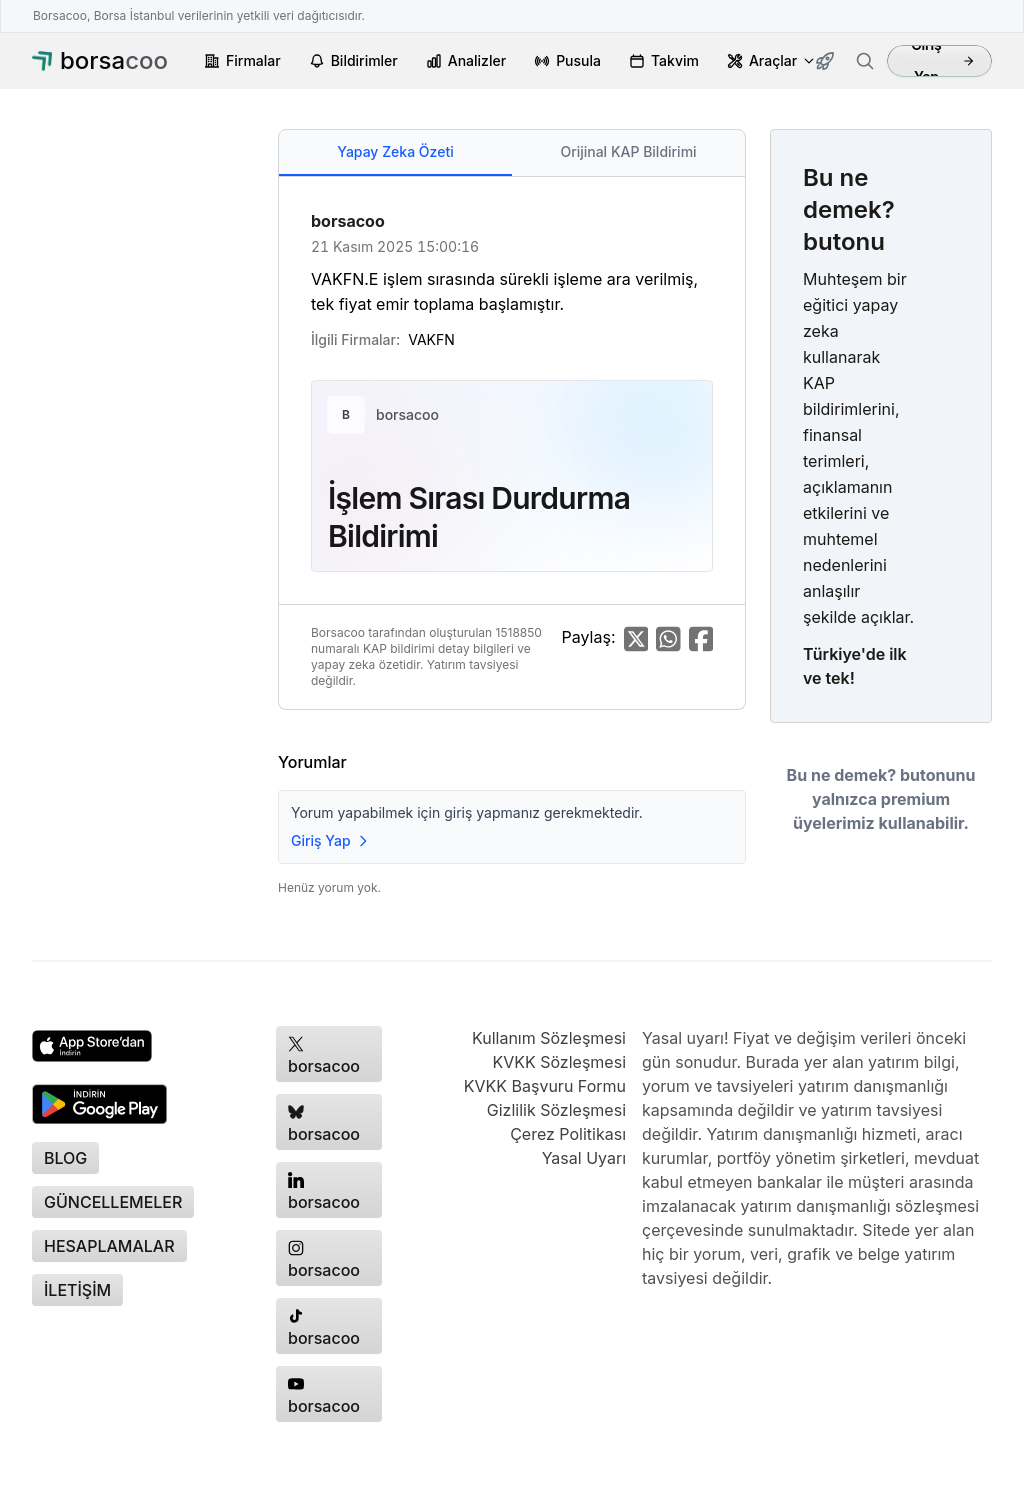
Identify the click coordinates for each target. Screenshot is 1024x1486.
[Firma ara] (865, 61)
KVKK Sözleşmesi (559, 1062)
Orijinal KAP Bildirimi (628, 151)
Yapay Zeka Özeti (395, 151)
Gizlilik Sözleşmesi (556, 1110)
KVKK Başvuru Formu (545, 1086)
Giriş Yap (943, 61)
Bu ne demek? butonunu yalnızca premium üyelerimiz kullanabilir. (881, 799)
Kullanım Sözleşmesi (549, 1038)
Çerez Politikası (568, 1134)
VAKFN (431, 339)
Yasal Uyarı (584, 1158)
